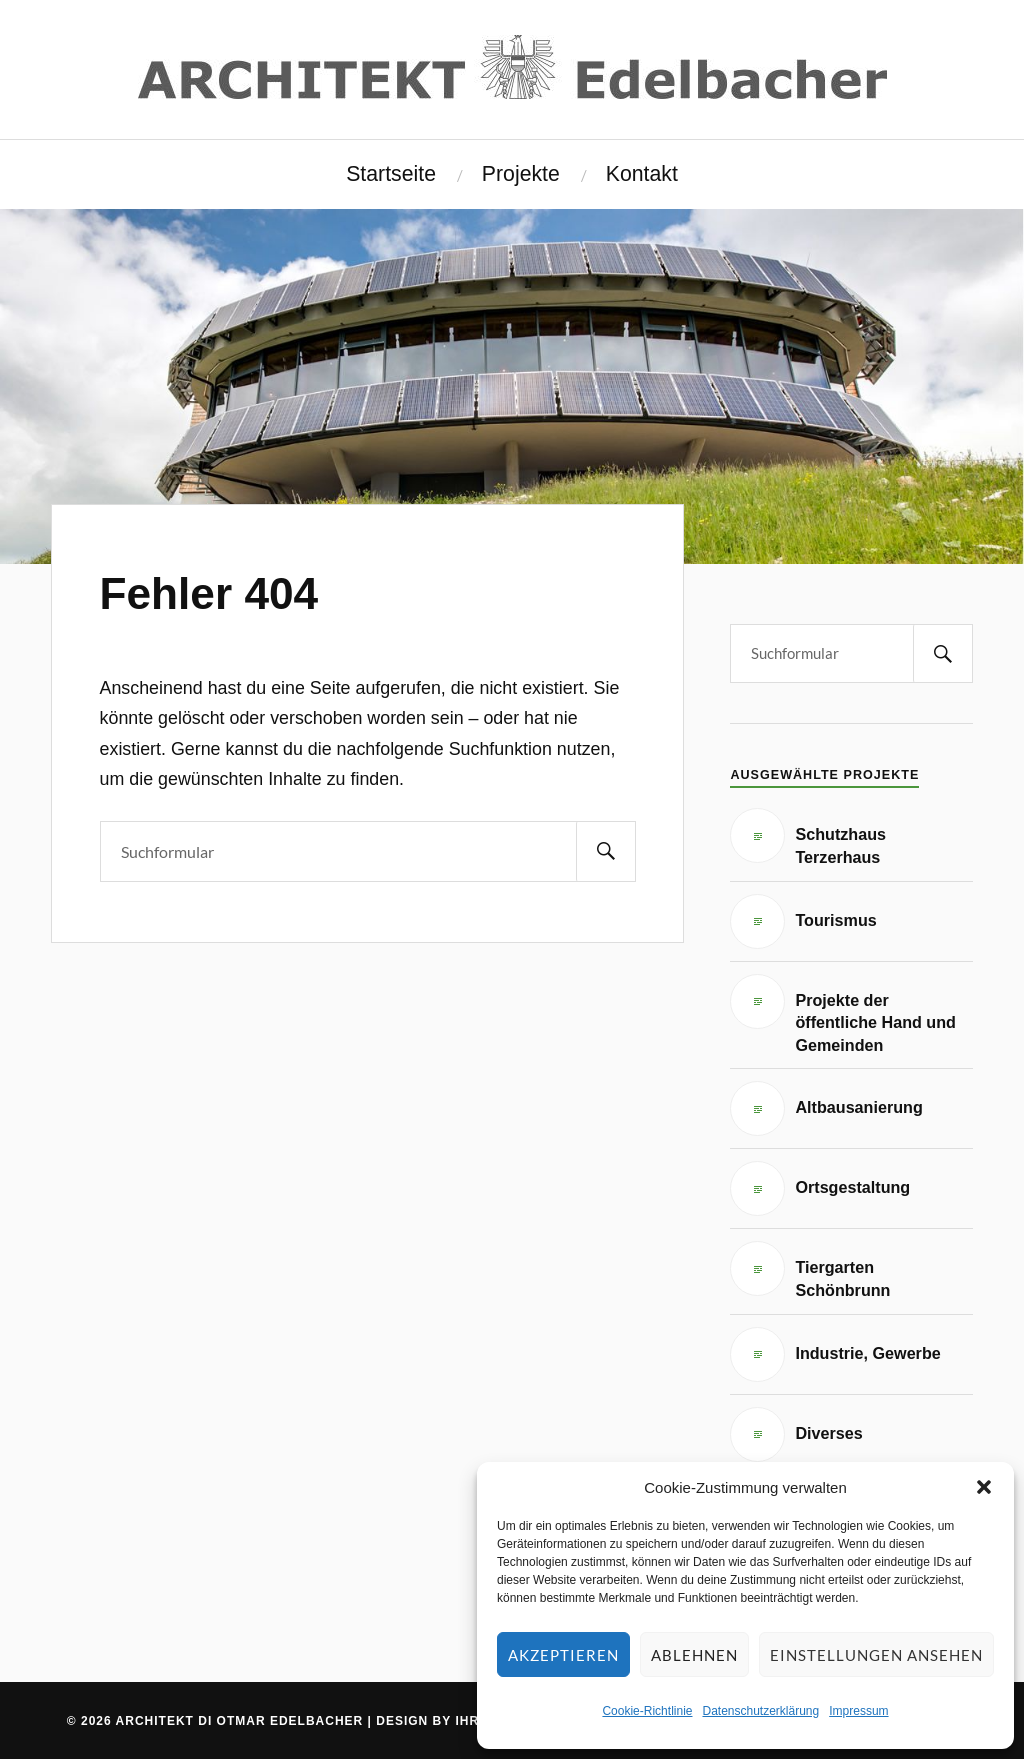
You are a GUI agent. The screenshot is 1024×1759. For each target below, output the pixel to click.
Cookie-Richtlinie (647, 1711)
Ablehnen (694, 1655)
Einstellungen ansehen (876, 1655)
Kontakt (642, 174)
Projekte (521, 174)
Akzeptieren (563, 1655)
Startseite (391, 174)
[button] (984, 1487)
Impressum (858, 1711)
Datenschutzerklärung (760, 1711)
